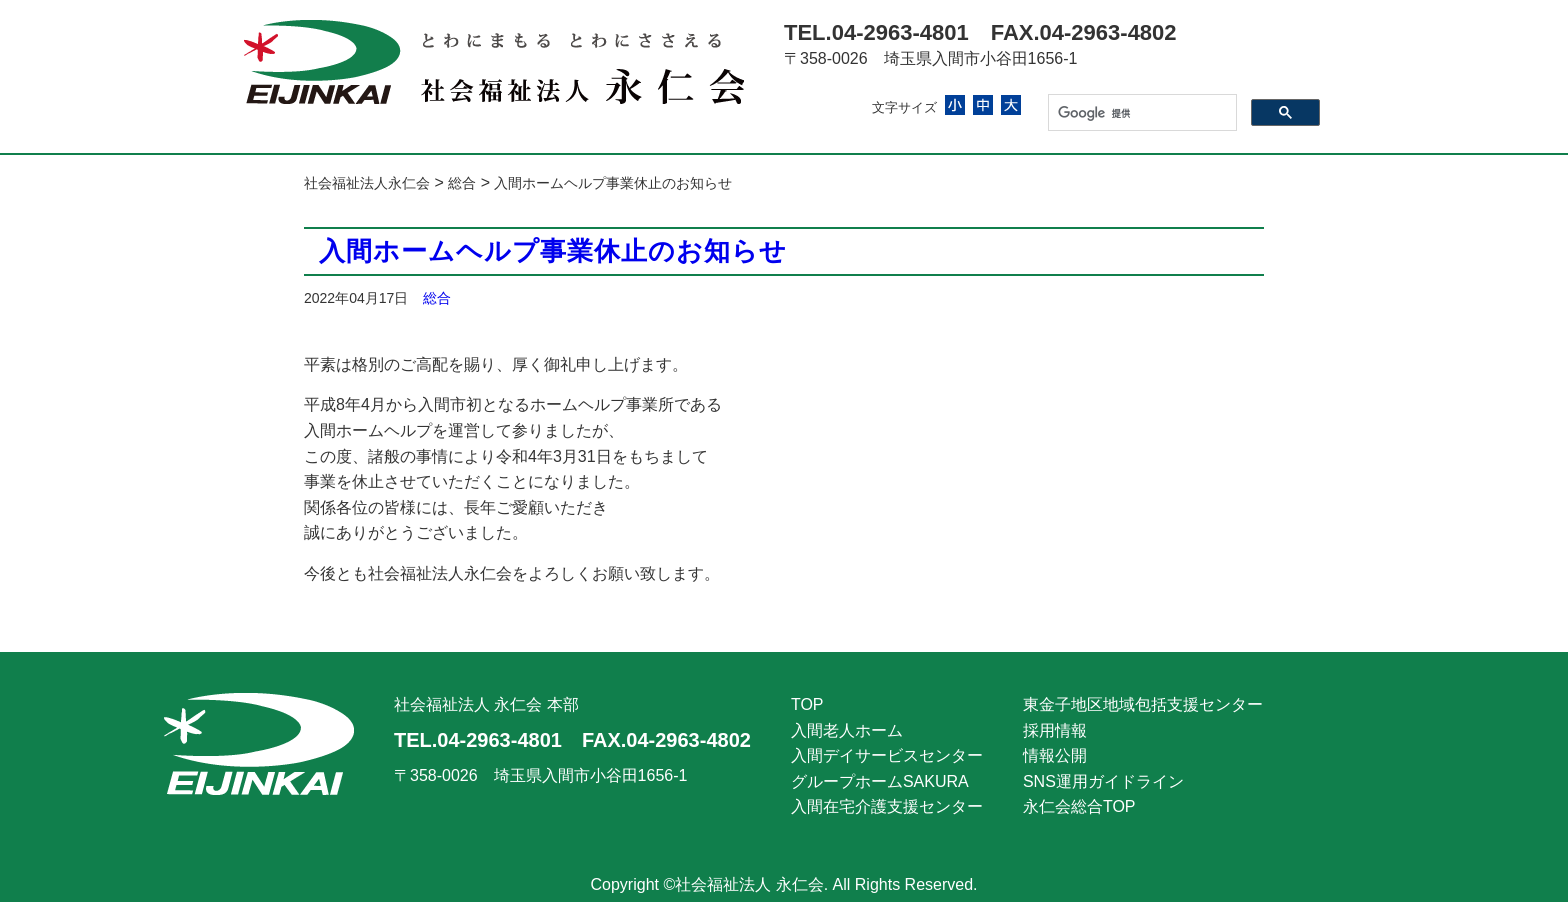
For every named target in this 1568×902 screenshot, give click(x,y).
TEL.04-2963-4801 (876, 32)
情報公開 (1055, 755)
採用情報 (1055, 730)
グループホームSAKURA (880, 781)
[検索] (1140, 113)
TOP (807, 704)
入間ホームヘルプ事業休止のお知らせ (553, 251)
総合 (437, 298)
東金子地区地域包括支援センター (1143, 704)
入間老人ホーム (847, 730)
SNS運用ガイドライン (1103, 781)
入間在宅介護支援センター (887, 806)
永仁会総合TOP (1079, 806)
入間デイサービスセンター (887, 755)
